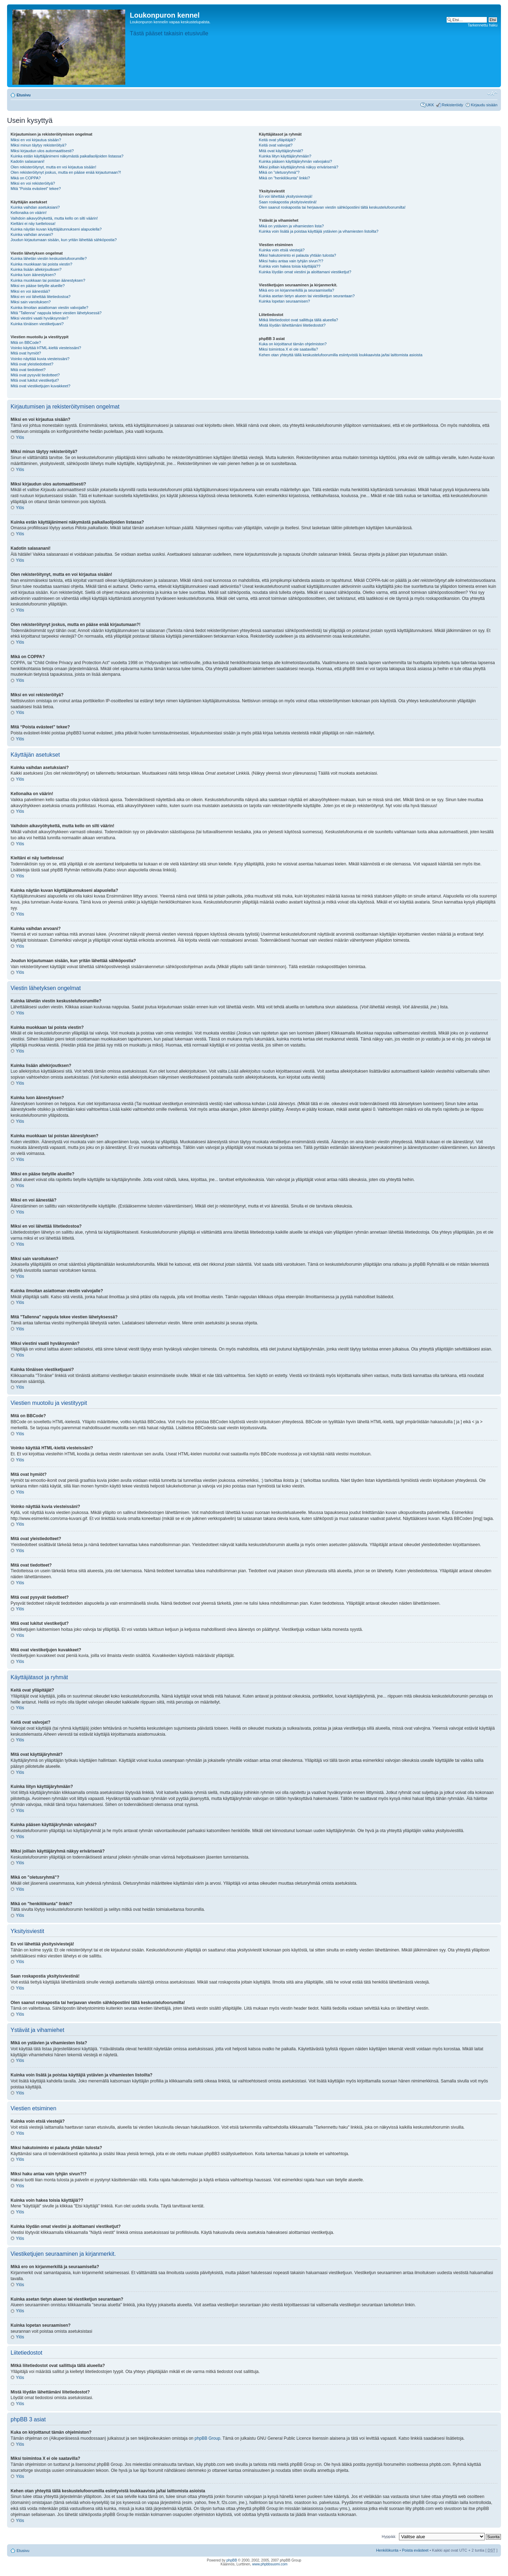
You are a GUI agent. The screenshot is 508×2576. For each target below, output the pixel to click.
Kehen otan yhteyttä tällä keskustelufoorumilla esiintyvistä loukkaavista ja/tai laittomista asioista (340, 355)
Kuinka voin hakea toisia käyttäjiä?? (289, 266)
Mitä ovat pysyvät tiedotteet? (35, 375)
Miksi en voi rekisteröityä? (33, 183)
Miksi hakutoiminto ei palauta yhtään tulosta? (297, 255)
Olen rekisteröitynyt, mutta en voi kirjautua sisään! (53, 167)
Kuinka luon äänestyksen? (33, 275)
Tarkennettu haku (482, 25)
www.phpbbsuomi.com (270, 2564)
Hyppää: (389, 2536)
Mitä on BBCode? (26, 342)
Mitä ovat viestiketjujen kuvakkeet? (40, 386)
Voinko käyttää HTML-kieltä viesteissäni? (46, 348)
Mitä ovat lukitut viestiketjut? (35, 380)
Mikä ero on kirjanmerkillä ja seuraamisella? (296, 290)
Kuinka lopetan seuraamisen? (284, 301)
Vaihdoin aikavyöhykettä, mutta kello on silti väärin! (54, 218)
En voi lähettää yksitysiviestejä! (286, 196)
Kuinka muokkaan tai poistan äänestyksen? (48, 280)
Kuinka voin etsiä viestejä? (282, 250)
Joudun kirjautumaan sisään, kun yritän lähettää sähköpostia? (64, 240)
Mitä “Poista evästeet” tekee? (36, 188)
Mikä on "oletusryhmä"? (279, 172)
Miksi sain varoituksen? (31, 302)
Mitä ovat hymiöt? (26, 353)
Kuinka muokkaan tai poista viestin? (41, 264)
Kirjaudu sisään (484, 105)
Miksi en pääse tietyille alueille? (38, 286)
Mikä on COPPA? (26, 178)
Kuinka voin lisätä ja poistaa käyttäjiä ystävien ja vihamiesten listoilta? (319, 231)
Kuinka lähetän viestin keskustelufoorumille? (49, 258)
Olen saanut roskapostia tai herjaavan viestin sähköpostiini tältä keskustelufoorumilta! (332, 207)
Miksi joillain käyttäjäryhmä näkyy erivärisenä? (298, 167)
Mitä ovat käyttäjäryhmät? (281, 151)
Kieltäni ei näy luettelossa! (33, 223)
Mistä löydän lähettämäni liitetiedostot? (292, 325)
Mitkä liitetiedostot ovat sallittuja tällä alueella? (298, 320)
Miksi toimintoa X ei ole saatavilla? (288, 349)
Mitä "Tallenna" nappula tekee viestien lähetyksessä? (56, 313)
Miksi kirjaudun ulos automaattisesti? (42, 151)
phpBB (231, 2560)
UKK (430, 105)
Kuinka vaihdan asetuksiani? (35, 207)
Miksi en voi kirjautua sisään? (36, 140)
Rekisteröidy (452, 105)
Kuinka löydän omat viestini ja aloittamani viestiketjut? (305, 272)
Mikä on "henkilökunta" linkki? (284, 178)
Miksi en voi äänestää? (30, 291)
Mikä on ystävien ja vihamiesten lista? (291, 226)
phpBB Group (207, 2438)
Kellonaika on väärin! (29, 212)
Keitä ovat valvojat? (275, 145)
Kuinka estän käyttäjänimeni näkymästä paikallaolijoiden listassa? (67, 156)
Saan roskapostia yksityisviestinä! (288, 202)
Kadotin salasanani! (27, 161)
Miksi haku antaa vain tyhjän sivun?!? (291, 261)
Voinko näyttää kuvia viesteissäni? (40, 359)
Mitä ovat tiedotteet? (28, 370)
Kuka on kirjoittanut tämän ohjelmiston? (293, 344)
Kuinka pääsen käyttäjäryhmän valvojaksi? (295, 161)
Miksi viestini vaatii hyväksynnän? (39, 318)
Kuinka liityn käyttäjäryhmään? (285, 156)
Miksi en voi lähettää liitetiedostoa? (41, 296)
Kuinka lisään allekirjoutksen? (36, 269)
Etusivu (24, 95)
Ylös (20, 437)
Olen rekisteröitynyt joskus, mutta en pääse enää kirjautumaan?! (66, 172)
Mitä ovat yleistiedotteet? (32, 364)
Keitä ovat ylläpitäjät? (277, 140)
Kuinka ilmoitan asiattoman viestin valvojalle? (49, 307)
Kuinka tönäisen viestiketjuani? (37, 324)
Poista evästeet (415, 2550)
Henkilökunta (387, 2550)
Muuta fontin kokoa (492, 93)
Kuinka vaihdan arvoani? (32, 234)
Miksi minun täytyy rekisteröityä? (38, 145)
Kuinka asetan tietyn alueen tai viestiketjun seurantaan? (307, 296)
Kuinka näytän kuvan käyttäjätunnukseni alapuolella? (56, 229)
